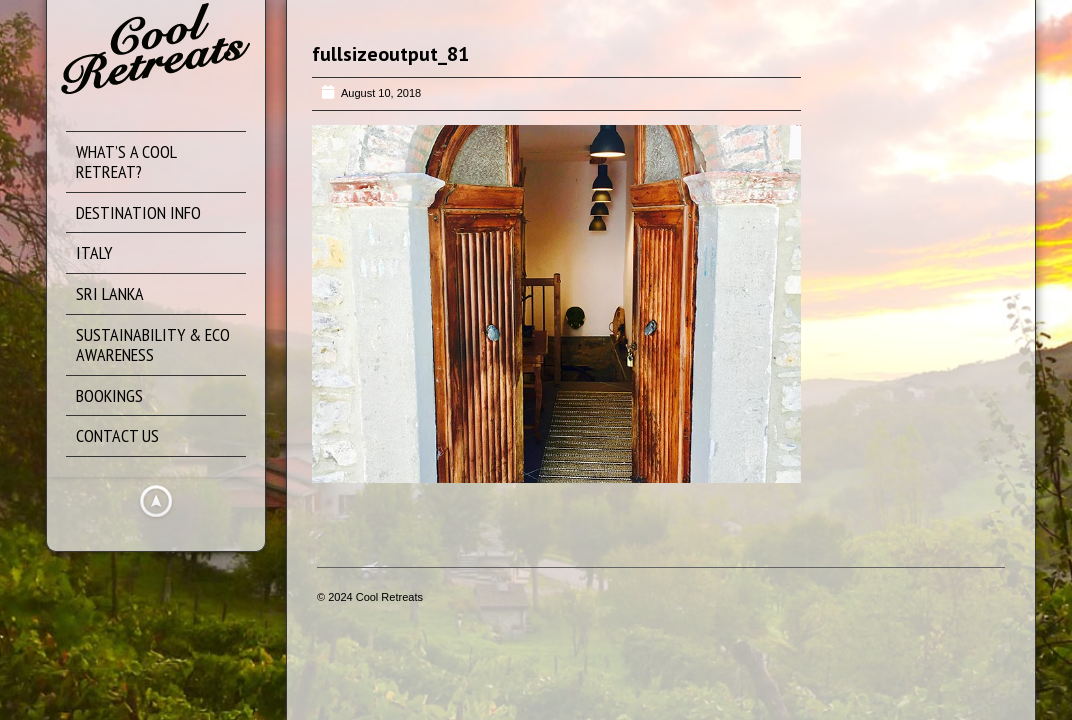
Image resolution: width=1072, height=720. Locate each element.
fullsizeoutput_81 (390, 54)
